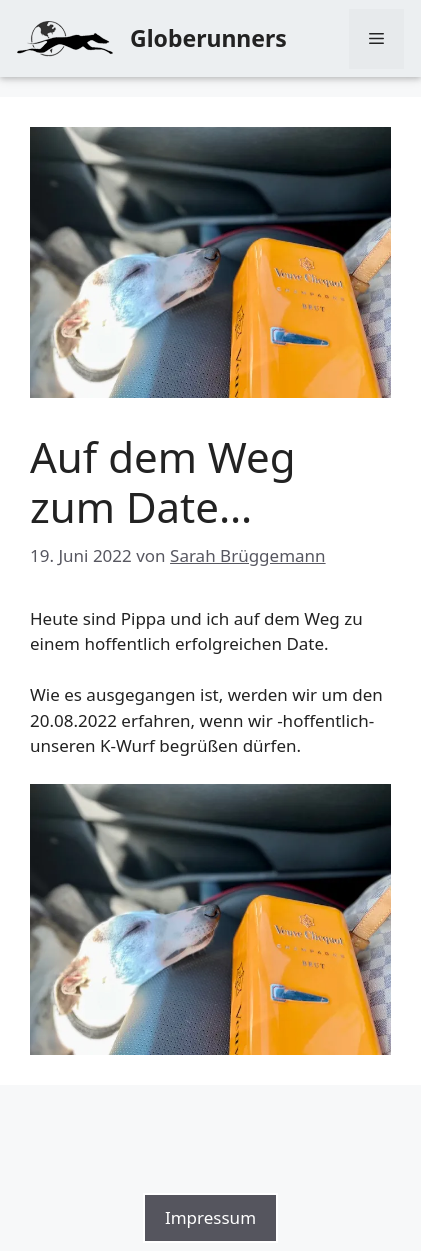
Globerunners (208, 38)
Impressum (210, 1217)
